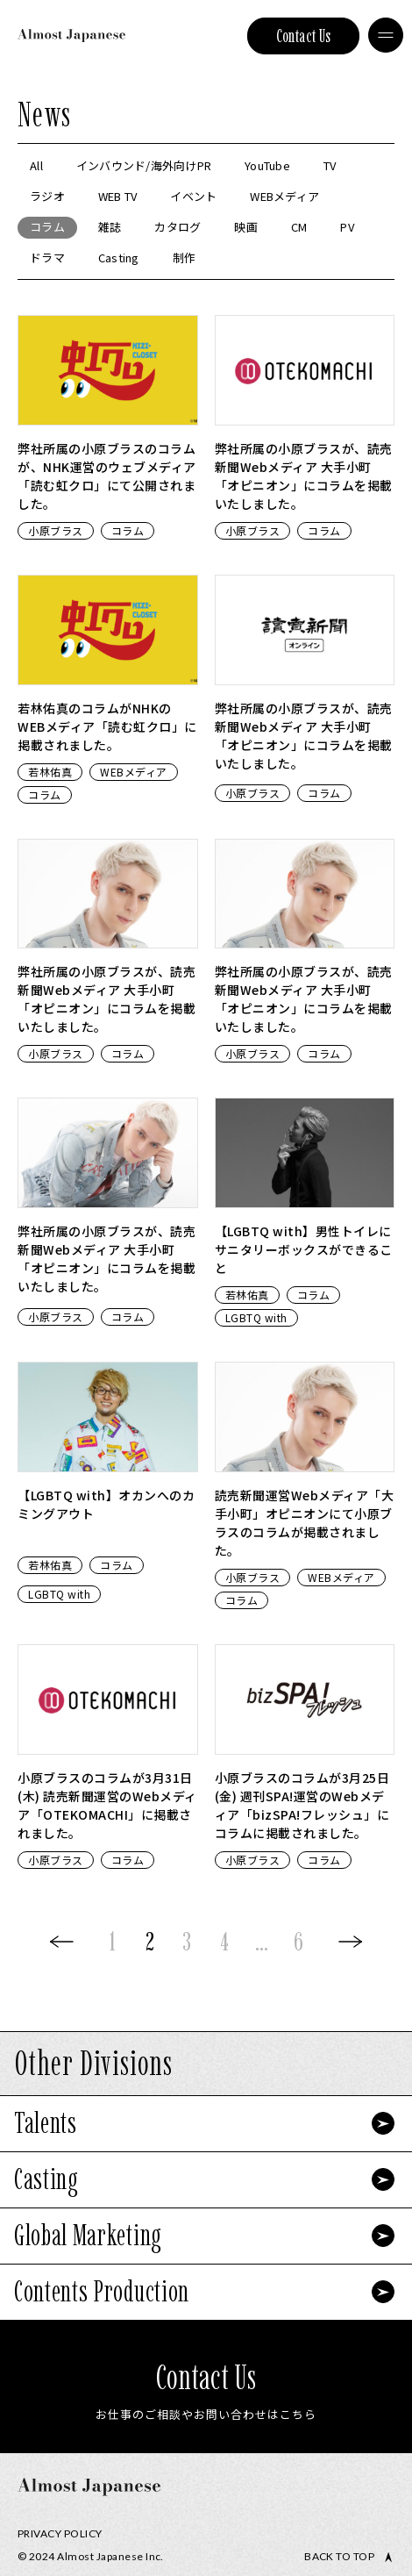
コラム (128, 530)
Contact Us (303, 36)
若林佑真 (50, 771)
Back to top (339, 2556)
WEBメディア (133, 771)
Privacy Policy (60, 2533)
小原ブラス (55, 530)
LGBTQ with (256, 1317)
